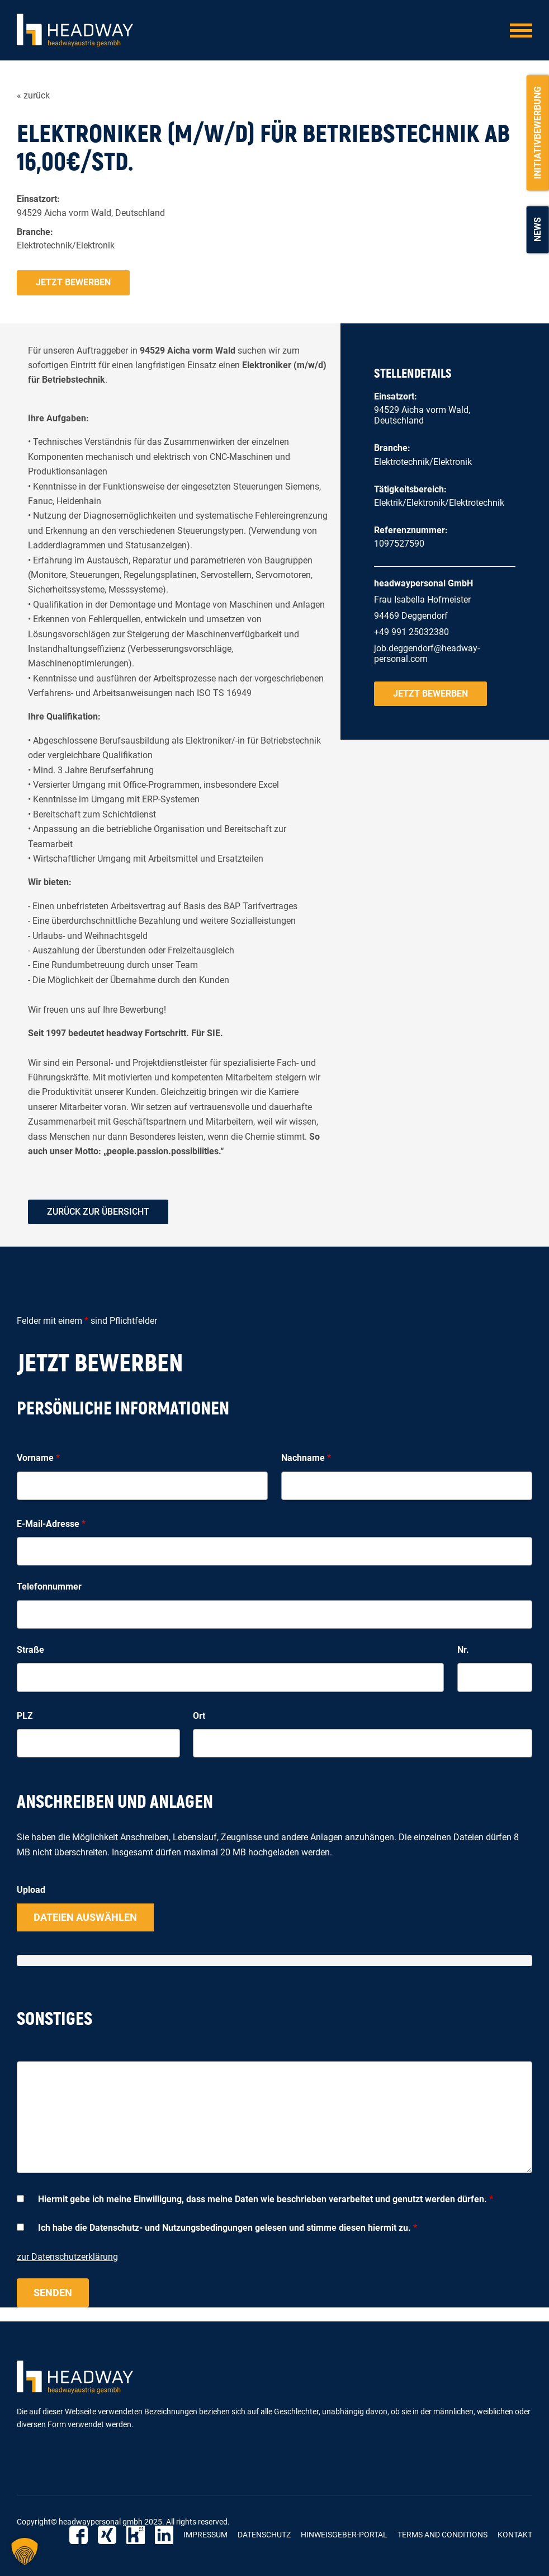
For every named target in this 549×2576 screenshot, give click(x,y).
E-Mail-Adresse (51, 1524)
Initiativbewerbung (537, 132)
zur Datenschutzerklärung (67, 2256)
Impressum (205, 2534)
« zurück (33, 95)
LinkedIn (164, 2535)
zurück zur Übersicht (98, 1211)
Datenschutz (264, 2534)
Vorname (38, 1457)
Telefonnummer (49, 1586)
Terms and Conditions (442, 2534)
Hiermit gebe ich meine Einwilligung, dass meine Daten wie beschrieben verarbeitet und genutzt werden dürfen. (265, 2199)
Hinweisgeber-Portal (344, 2534)
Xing (107, 2535)
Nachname (306, 1457)
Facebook (78, 2535)
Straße (30, 1649)
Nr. (463, 1649)
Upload (31, 1889)
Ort (199, 1715)
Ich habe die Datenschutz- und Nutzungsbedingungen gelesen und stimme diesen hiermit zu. (227, 2227)
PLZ (25, 1715)
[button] (24, 2551)
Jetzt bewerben (73, 282)
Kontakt (515, 2534)
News (537, 229)
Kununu (135, 2535)
